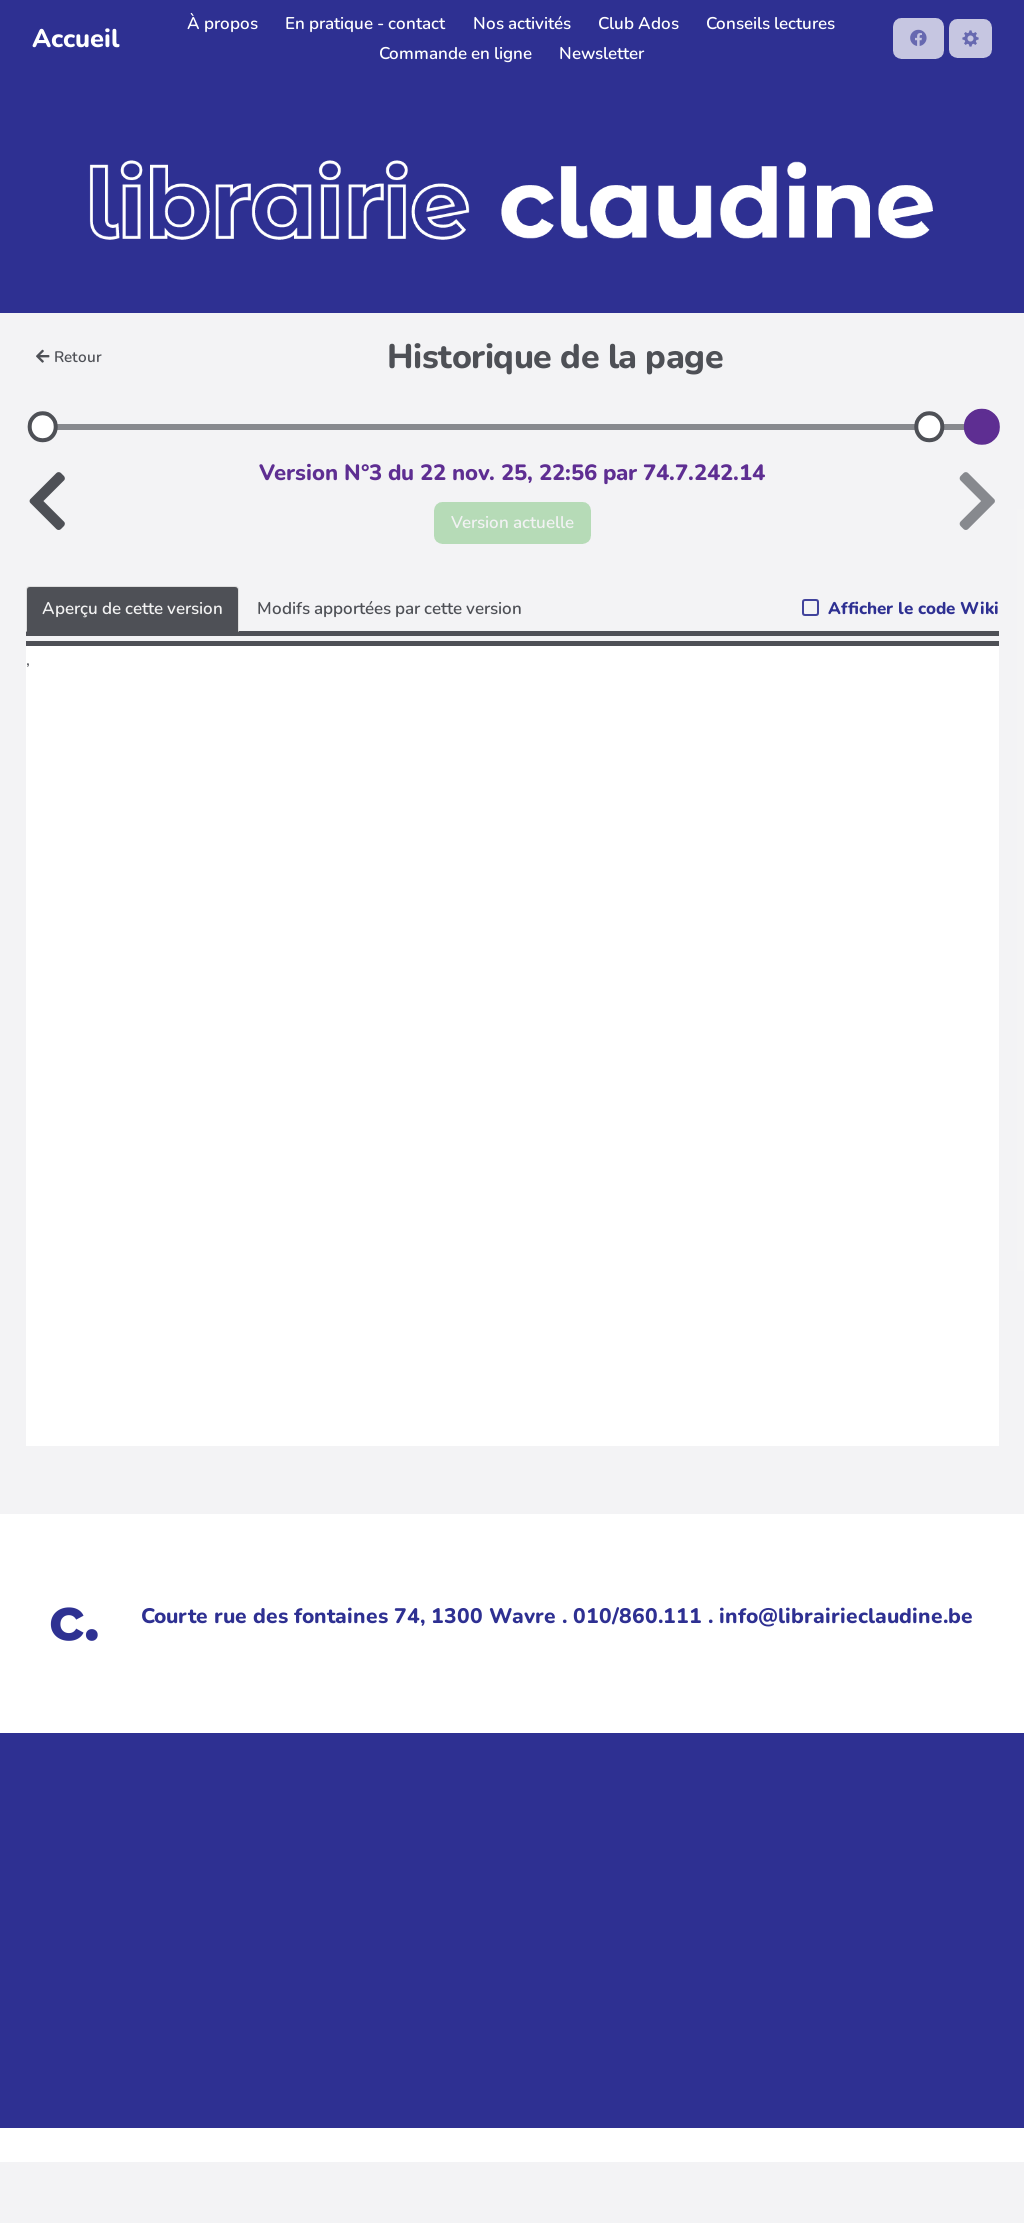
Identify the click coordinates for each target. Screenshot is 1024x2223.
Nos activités (522, 23)
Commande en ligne (455, 53)
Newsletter (601, 53)
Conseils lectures (770, 23)
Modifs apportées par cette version (389, 608)
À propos (222, 23)
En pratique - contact (365, 23)
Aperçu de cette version (132, 608)
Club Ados (638, 23)
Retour (69, 357)
